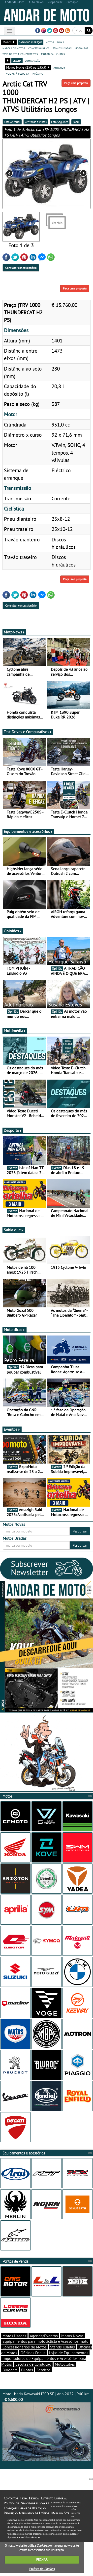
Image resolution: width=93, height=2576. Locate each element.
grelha (17, 60)
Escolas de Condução (33, 2367)
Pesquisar (80, 1534)
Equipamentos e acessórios (28, 834)
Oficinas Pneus (33, 2355)
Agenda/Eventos (44, 2338)
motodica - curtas (53, 53)
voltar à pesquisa (17, 73)
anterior (59, 67)
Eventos (12, 1432)
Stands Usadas (62, 2349)
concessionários (38, 48)
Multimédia (15, 1033)
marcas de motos (13, 48)
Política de (42, 2572)
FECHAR (42, 2562)
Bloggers (10, 2372)
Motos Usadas (14, 2338)
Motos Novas (72, 2338)
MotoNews (14, 634)
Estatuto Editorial (54, 2501)
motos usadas (55, 42)
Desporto (13, 1133)
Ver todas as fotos (36, 122)
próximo (37, 73)
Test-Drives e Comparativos (28, 734)
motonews (81, 48)
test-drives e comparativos (20, 53)
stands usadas (62, 48)
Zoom (76, 122)
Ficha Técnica (29, 2501)
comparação (32, 60)
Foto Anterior (12, 122)
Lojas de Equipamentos (68, 2355)
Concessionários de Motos (24, 2349)
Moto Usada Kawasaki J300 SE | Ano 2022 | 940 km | (46, 2429)
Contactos (11, 2501)
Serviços (43, 2372)
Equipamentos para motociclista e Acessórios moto (45, 2344)
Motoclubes (65, 2367)
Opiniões (13, 933)
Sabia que (14, 1232)
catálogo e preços (30, 42)
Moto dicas (14, 1332)
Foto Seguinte (59, 122)
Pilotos (27, 2372)
